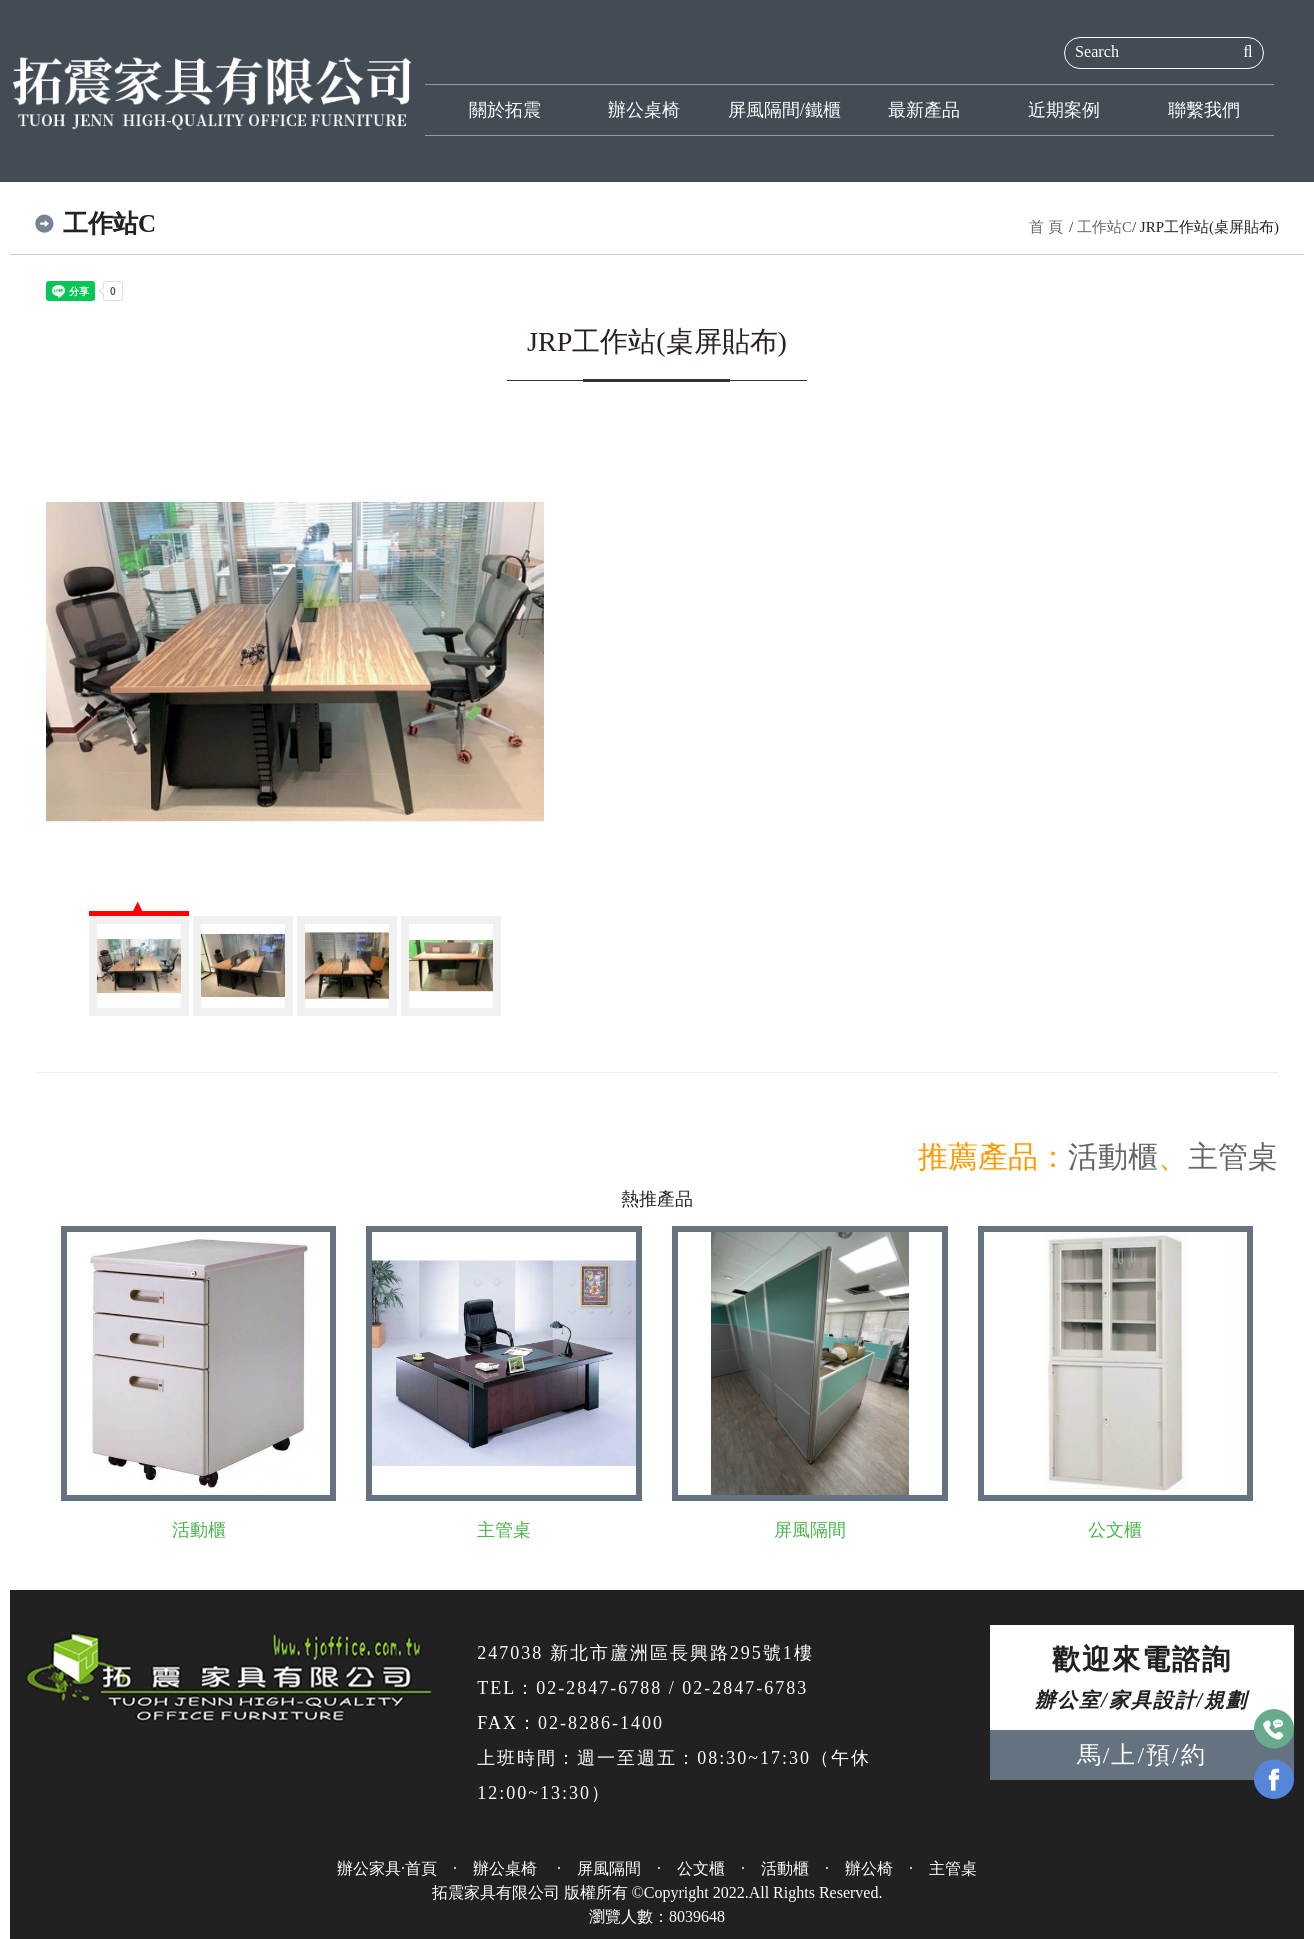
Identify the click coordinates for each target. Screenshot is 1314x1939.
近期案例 (1064, 110)
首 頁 (1046, 227)
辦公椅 (869, 1868)
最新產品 (924, 110)
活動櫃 (1113, 1156)
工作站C (1104, 227)
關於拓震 (505, 110)
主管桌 (1233, 1156)
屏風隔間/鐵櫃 (784, 110)
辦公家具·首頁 (387, 1868)
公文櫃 (1115, 1530)
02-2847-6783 (745, 1688)
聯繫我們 (1204, 110)
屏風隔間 (810, 1530)
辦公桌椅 (644, 110)
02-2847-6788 (599, 1688)
